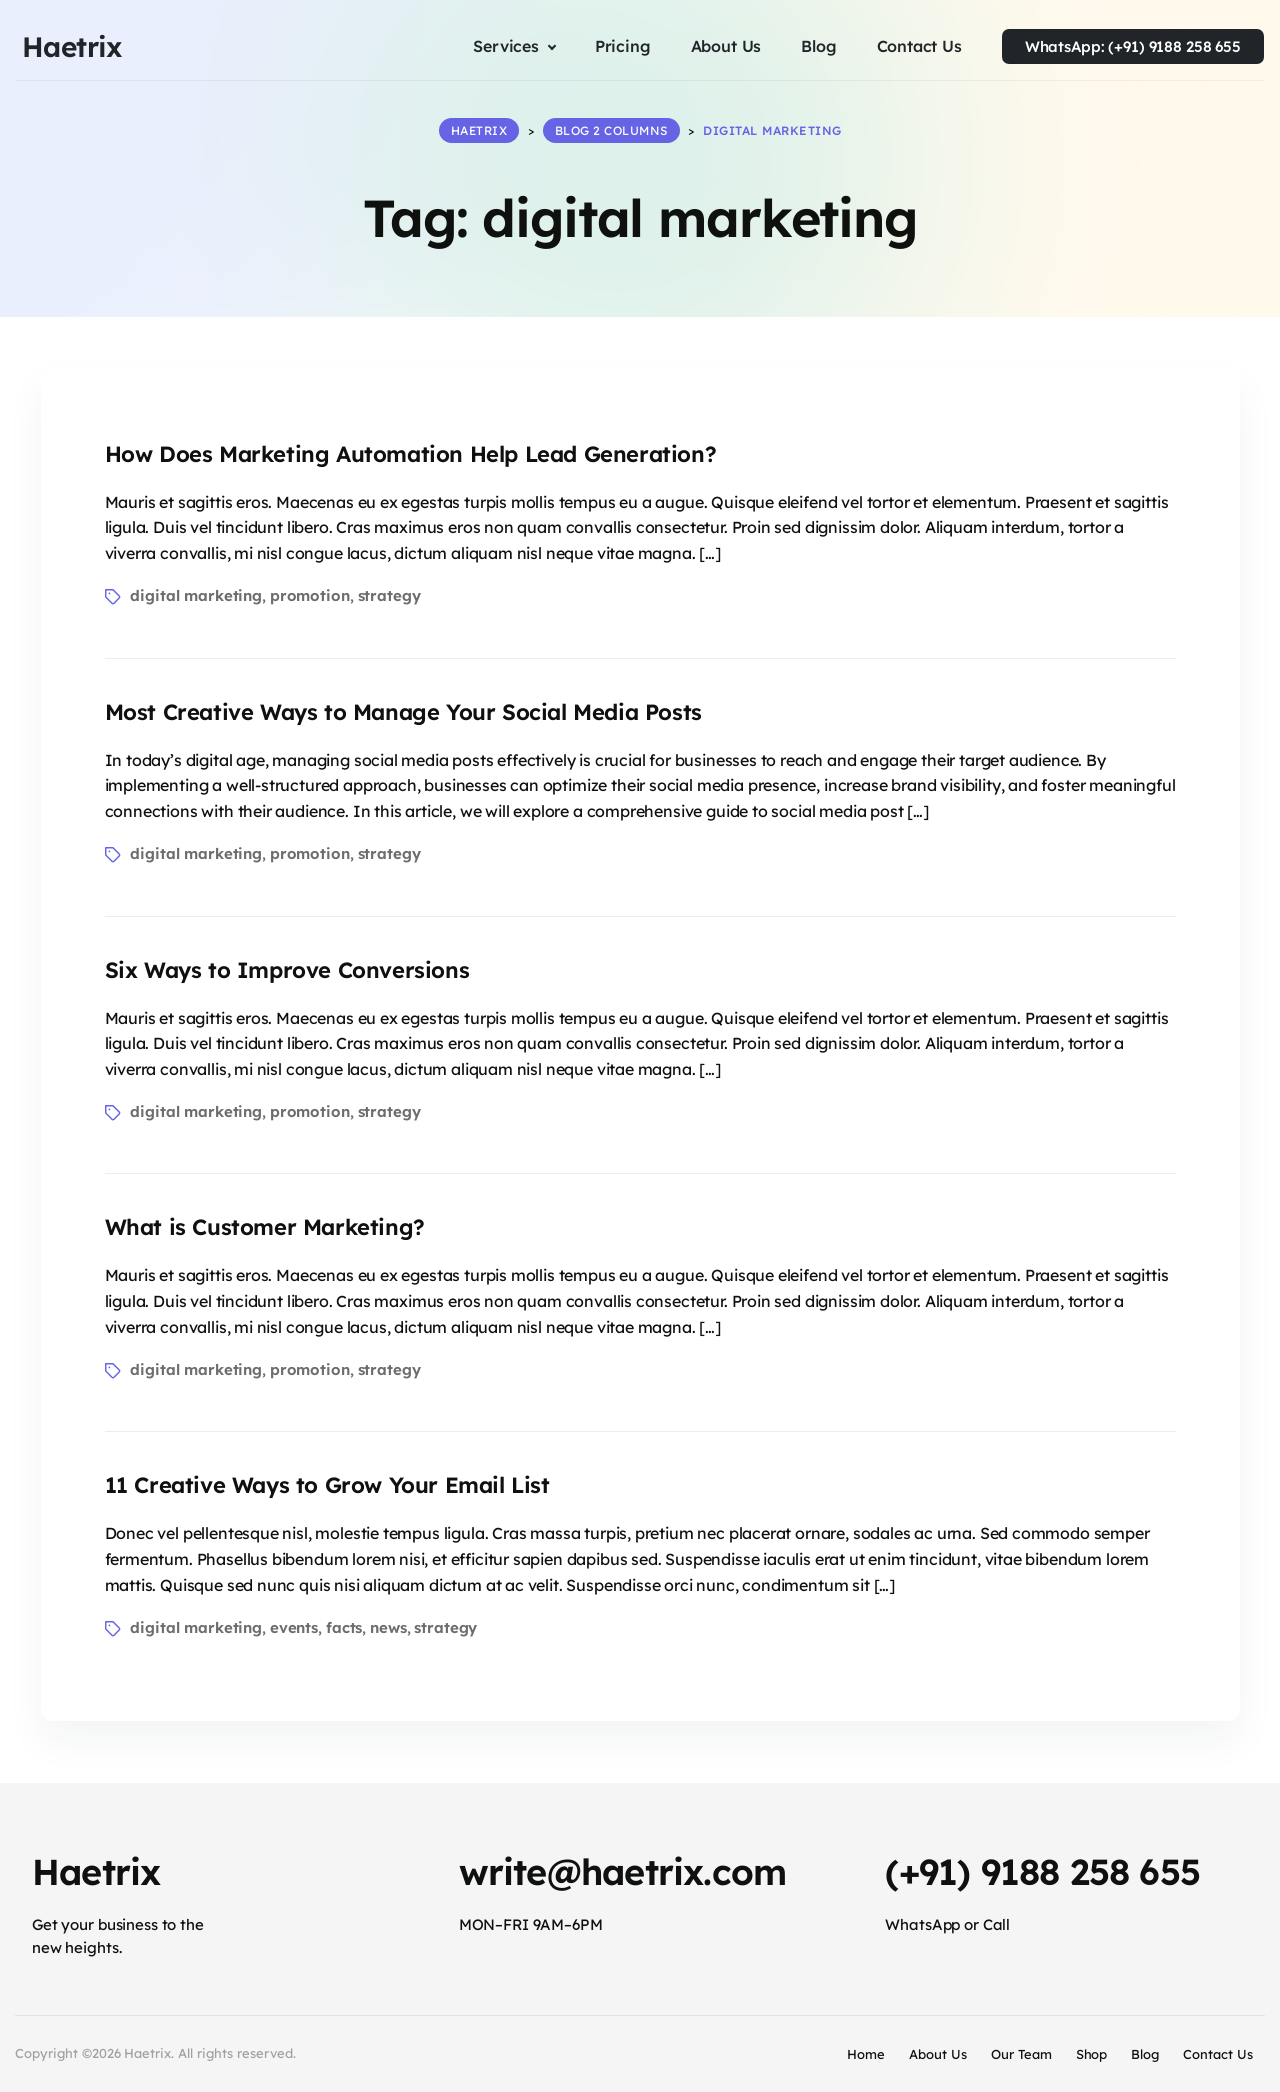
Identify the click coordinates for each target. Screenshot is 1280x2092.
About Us (938, 2054)
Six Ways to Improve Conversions (287, 969)
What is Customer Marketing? (265, 1227)
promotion (310, 595)
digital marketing (196, 595)
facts (344, 1627)
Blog (1145, 2054)
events (294, 1627)
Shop (1092, 2054)
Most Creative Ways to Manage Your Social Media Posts (403, 711)
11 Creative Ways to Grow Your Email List (327, 1485)
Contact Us (1218, 2054)
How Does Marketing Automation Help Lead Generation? (411, 453)
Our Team (1021, 2054)
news (388, 1627)
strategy (389, 595)
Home (866, 2054)
